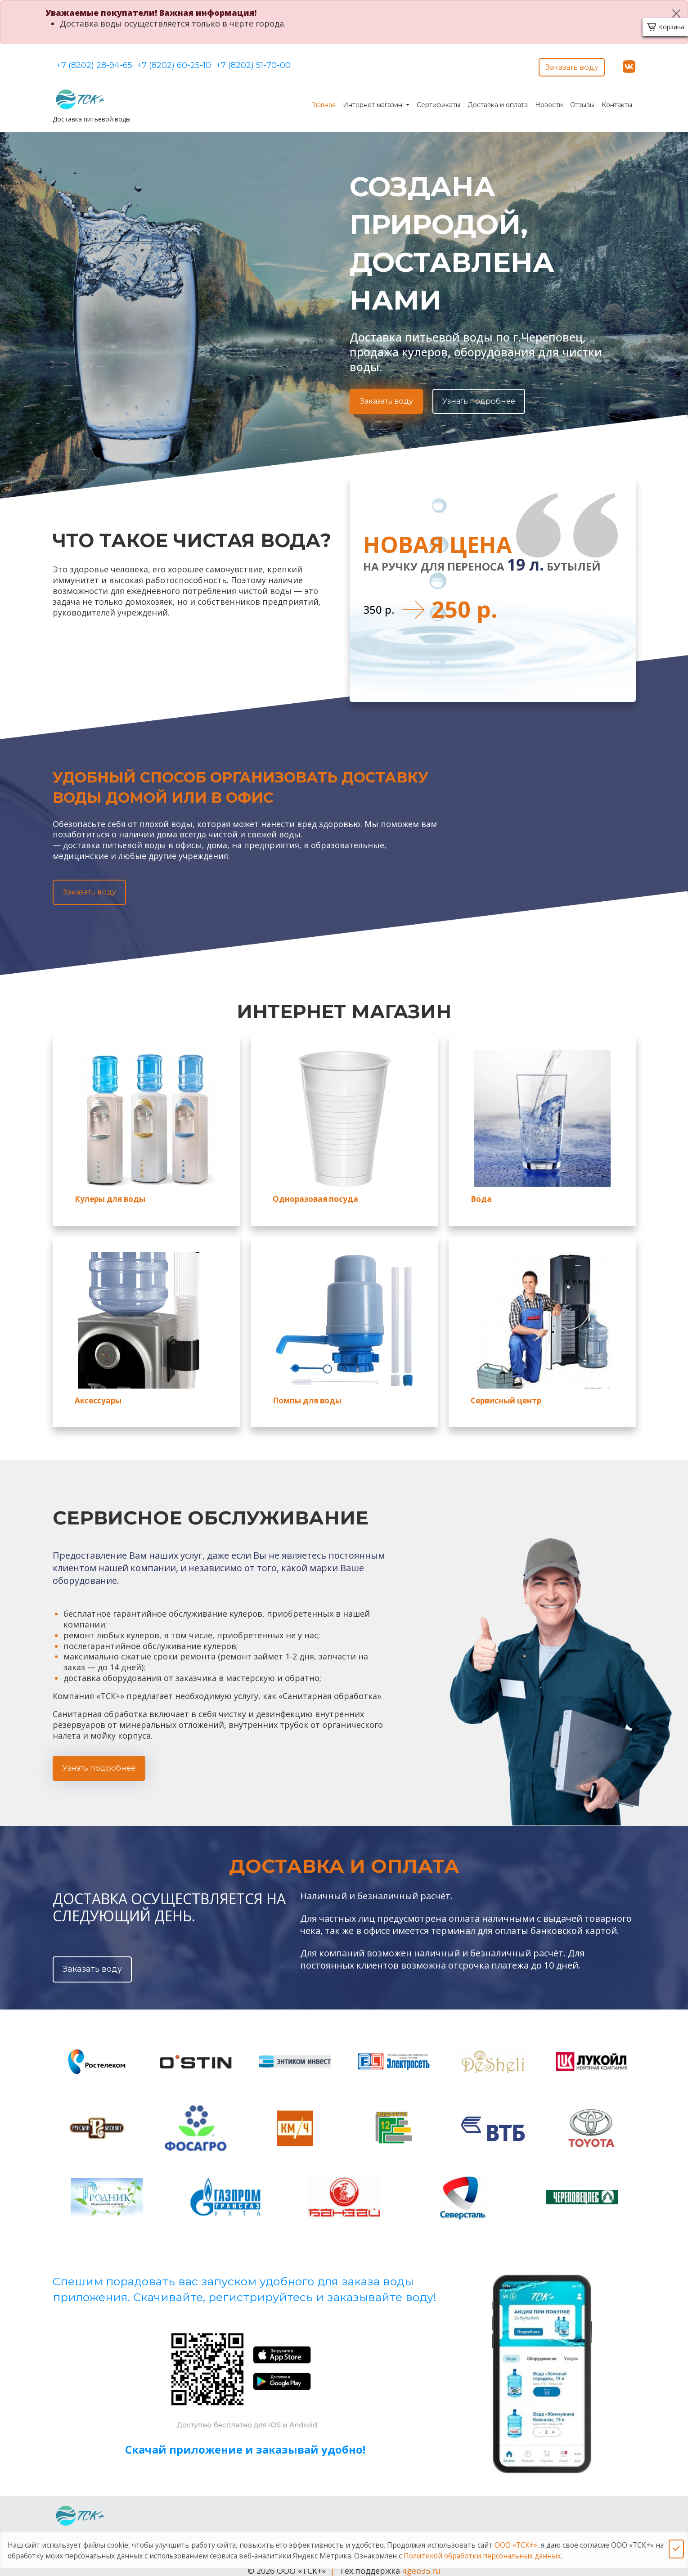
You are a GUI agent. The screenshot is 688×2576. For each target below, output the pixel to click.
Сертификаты (438, 100)
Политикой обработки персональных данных (482, 2556)
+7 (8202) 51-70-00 (287, 64)
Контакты (617, 100)
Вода (479, 1195)
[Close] (676, 13)
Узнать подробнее (487, 396)
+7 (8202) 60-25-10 (191, 64)
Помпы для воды (302, 1395)
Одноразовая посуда (309, 1195)
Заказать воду (569, 64)
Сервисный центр (501, 1395)
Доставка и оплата (498, 100)
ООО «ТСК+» (516, 2545)
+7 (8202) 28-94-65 (94, 64)
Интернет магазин (373, 100)
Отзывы (582, 100)
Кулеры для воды (105, 1195)
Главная (323, 100)
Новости (549, 100)
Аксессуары (95, 1395)
